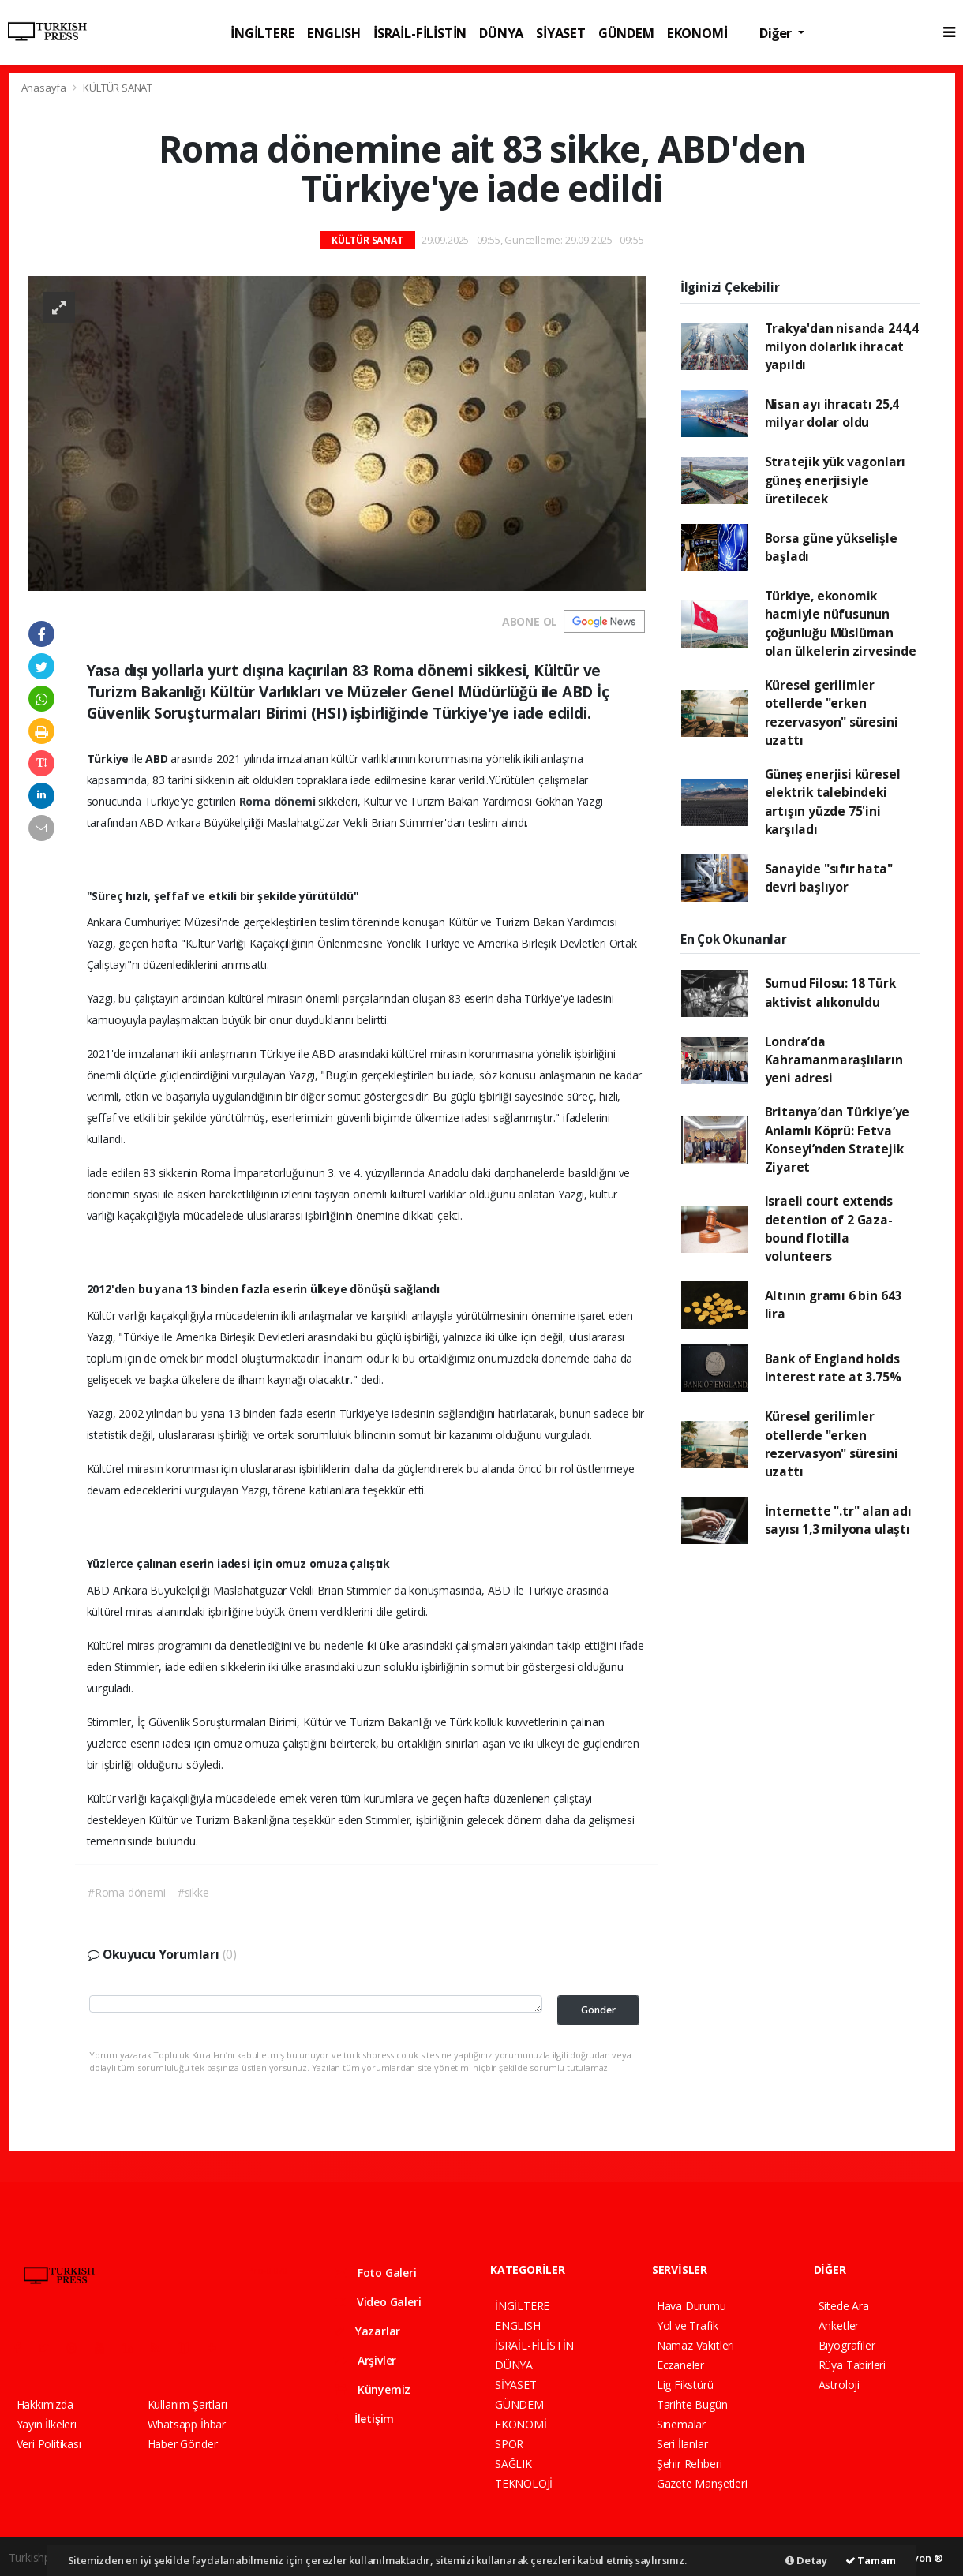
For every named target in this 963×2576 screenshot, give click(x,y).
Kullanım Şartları (187, 2404)
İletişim (364, 2418)
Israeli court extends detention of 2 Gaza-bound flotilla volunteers (829, 1228)
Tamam (870, 2560)
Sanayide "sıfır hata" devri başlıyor (829, 877)
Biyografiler (847, 2345)
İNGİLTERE (262, 33)
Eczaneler (680, 2364)
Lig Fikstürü (685, 2384)
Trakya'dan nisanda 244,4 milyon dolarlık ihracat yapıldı (842, 347)
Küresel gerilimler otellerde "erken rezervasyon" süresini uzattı (831, 712)
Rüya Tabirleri (852, 2364)
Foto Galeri (376, 2272)
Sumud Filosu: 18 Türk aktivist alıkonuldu (830, 992)
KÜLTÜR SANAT (117, 87)
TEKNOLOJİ (524, 2483)
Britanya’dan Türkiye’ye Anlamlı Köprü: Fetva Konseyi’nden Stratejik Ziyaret (837, 1139)
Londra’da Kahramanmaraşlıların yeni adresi (834, 1060)
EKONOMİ (697, 33)
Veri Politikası (49, 2443)
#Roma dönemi (127, 1892)
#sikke (193, 1892)
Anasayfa (45, 87)
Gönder (598, 2010)
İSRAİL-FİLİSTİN (420, 33)
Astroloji (839, 2384)
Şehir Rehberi (689, 2463)
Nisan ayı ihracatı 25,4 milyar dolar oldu (832, 413)
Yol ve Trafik (687, 2325)
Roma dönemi (279, 801)
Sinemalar (681, 2424)
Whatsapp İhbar (187, 2424)
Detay (806, 2560)
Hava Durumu (691, 2305)
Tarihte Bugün (692, 2404)
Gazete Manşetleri (702, 2483)
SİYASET (561, 33)
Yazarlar (367, 2331)
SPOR (509, 2443)
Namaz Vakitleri (695, 2345)
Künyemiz (372, 2389)
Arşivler (365, 2360)
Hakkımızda (45, 2404)
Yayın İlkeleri (47, 2424)
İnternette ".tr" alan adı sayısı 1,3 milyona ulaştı (838, 1520)
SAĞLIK (513, 2463)
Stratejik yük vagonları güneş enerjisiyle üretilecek (835, 480)
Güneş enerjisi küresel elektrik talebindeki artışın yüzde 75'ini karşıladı (833, 801)
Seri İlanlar (682, 2443)
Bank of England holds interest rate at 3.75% (833, 1367)
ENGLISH (334, 33)
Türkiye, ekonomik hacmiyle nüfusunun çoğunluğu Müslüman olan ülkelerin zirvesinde (840, 623)
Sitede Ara (844, 2305)
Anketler (839, 2325)
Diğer (777, 33)
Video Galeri (378, 2301)
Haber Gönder (183, 2443)
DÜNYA (501, 33)
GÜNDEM (626, 33)
